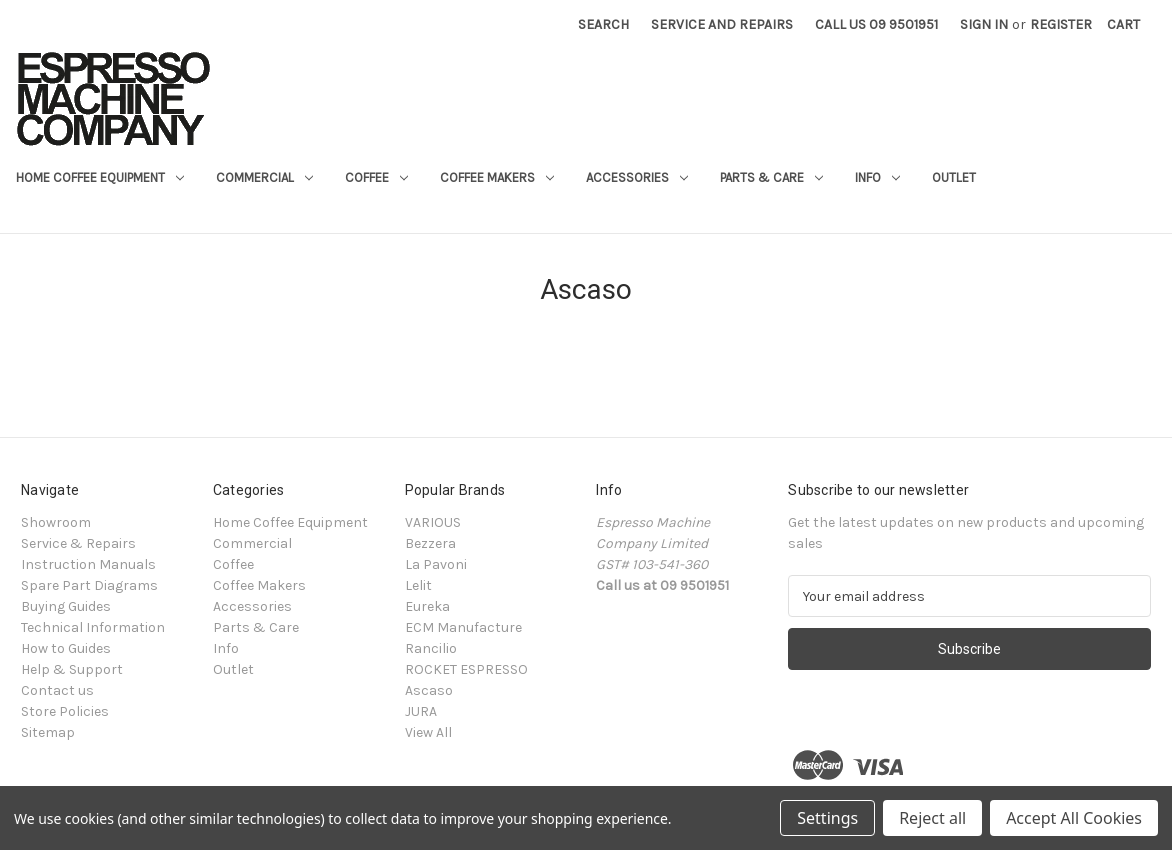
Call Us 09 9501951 (876, 24)
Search (603, 24)
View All (428, 732)
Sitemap (48, 732)
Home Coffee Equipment (100, 177)
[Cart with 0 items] (1123, 24)
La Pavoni (436, 564)
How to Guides (66, 648)
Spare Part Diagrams (89, 585)
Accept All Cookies (1074, 818)
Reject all (932, 818)
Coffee (376, 177)
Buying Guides (66, 606)
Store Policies (65, 711)
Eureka (427, 606)
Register (1061, 24)
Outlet (954, 177)
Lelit (418, 585)
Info (877, 177)
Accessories (637, 177)
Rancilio (431, 648)
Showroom (56, 522)
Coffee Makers (497, 177)
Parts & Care (771, 177)
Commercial (264, 177)
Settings (827, 818)
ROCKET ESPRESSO (466, 669)
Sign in (984, 24)
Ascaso (429, 690)
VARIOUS (433, 522)
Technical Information (93, 627)
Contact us (57, 690)
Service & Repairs (78, 543)
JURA (421, 711)
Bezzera (430, 543)
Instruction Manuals (88, 564)
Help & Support (72, 669)
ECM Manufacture (463, 627)
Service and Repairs (722, 24)
